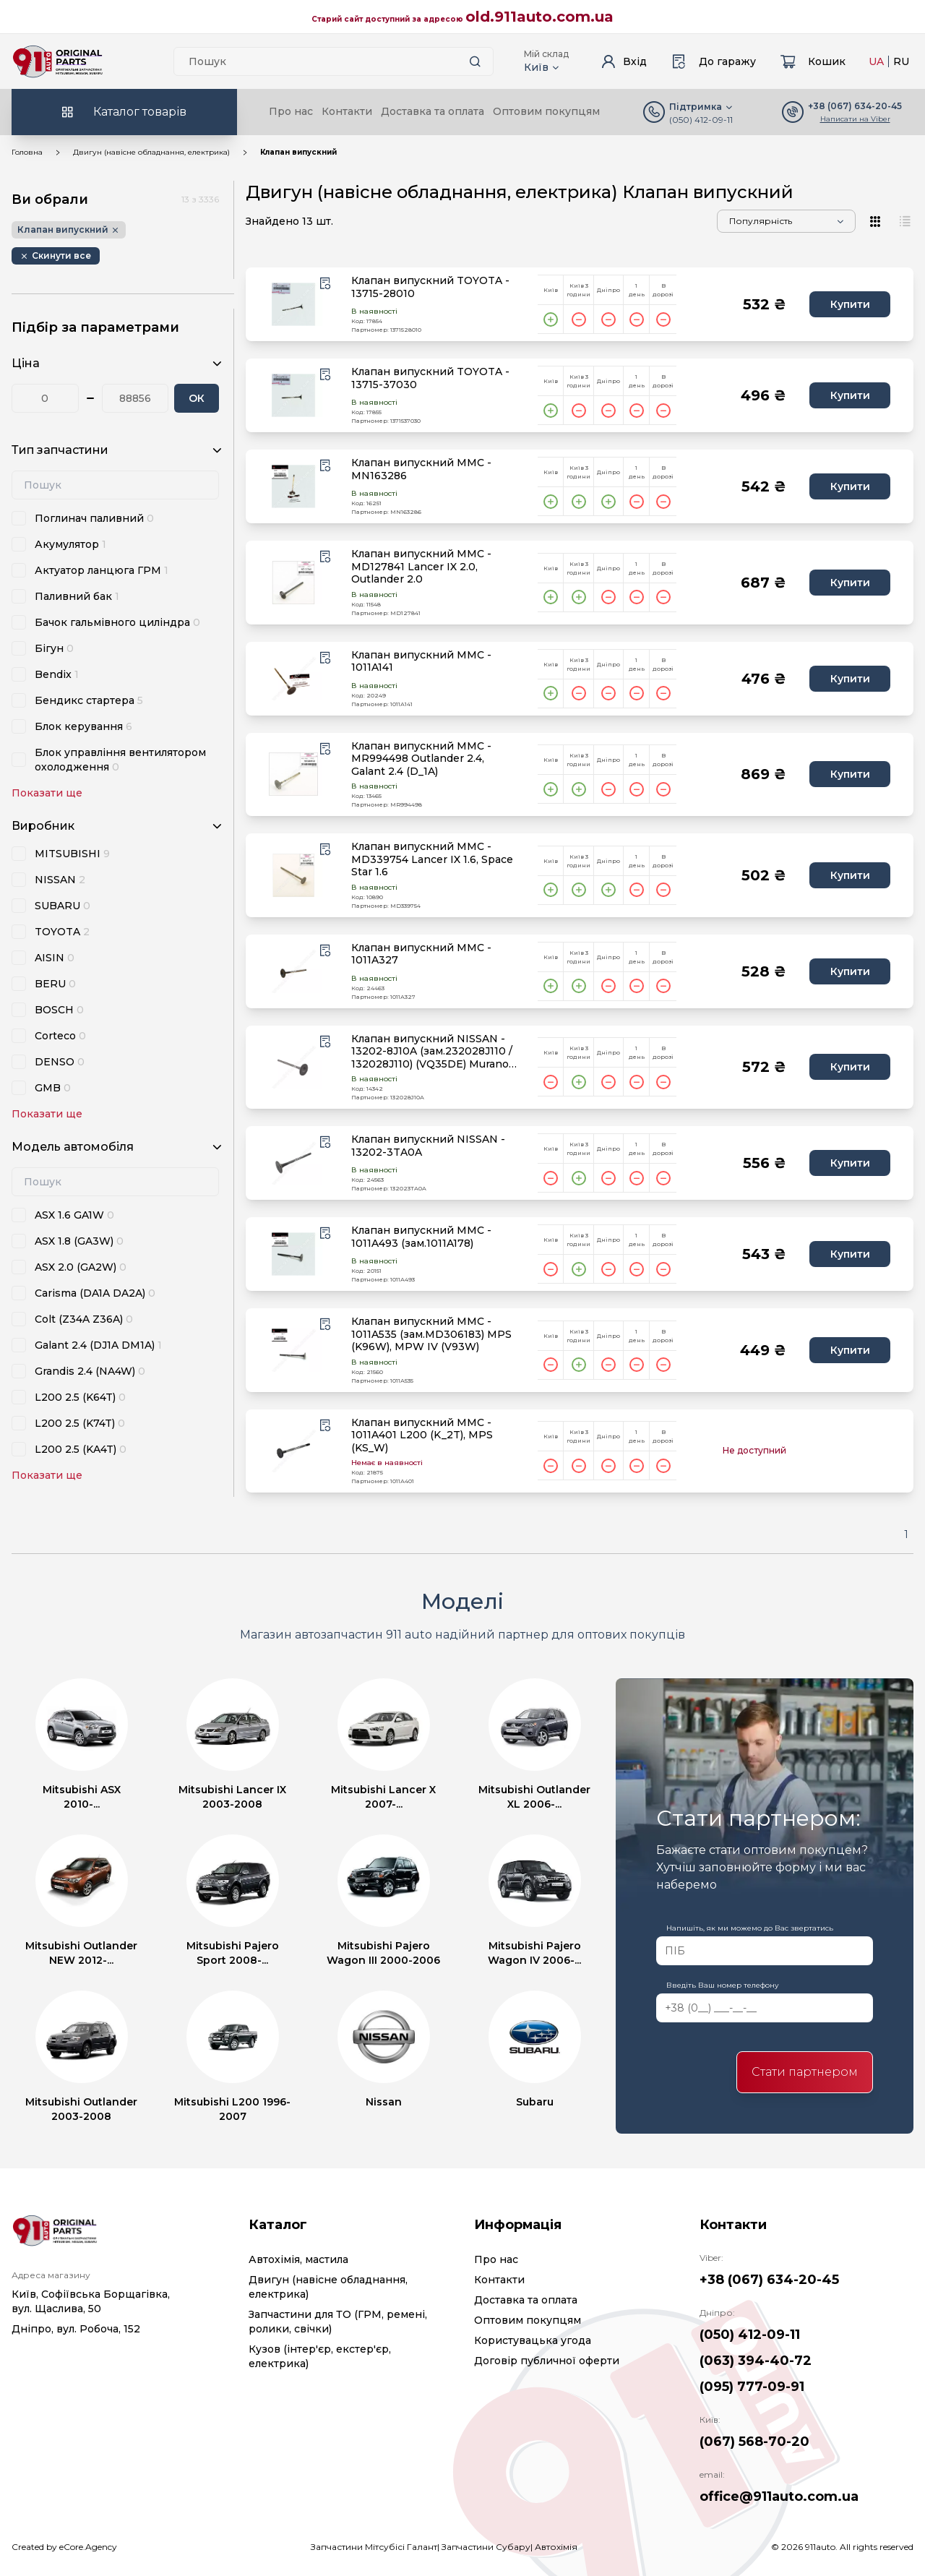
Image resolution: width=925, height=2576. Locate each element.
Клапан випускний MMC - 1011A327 (421, 954)
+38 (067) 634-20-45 (769, 2280)
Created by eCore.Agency (64, 2546)
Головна (27, 152)
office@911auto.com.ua (779, 2496)
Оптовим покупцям (546, 111)
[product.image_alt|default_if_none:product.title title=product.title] (293, 304)
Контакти (347, 111)
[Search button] (475, 61)
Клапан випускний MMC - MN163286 (421, 469)
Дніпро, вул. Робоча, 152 (76, 2328)
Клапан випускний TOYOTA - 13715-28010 (430, 287)
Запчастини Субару (486, 2546)
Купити (850, 304)
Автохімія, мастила (298, 2259)
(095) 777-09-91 (752, 2387)
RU (901, 61)
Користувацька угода (532, 2340)
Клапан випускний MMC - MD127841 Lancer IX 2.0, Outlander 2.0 (421, 566)
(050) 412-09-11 (701, 119)
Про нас (291, 111)
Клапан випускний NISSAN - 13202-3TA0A (428, 1146)
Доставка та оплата (432, 111)
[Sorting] (786, 221)
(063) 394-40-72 (756, 2361)
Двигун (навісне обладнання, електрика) (151, 152)
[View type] (876, 221)
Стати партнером (805, 2072)
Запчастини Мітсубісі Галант (374, 2546)
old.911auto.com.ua (539, 16)
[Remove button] (56, 256)
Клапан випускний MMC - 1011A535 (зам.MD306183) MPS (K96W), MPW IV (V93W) (431, 1334)
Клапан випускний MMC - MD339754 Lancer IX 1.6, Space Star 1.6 (432, 859)
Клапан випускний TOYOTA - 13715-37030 (430, 378)
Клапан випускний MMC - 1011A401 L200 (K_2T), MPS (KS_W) (422, 1435)
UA (876, 61)
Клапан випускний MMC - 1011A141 (421, 661)
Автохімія (556, 2546)
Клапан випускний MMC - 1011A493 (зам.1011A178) (421, 1237)
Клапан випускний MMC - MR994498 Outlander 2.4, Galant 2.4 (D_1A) (421, 759)
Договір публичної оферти (546, 2360)
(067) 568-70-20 (754, 2442)
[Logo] (58, 61)
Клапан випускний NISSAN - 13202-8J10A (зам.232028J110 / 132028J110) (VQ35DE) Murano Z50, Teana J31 (431, 1052)
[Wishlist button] (325, 283)
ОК (197, 398)
